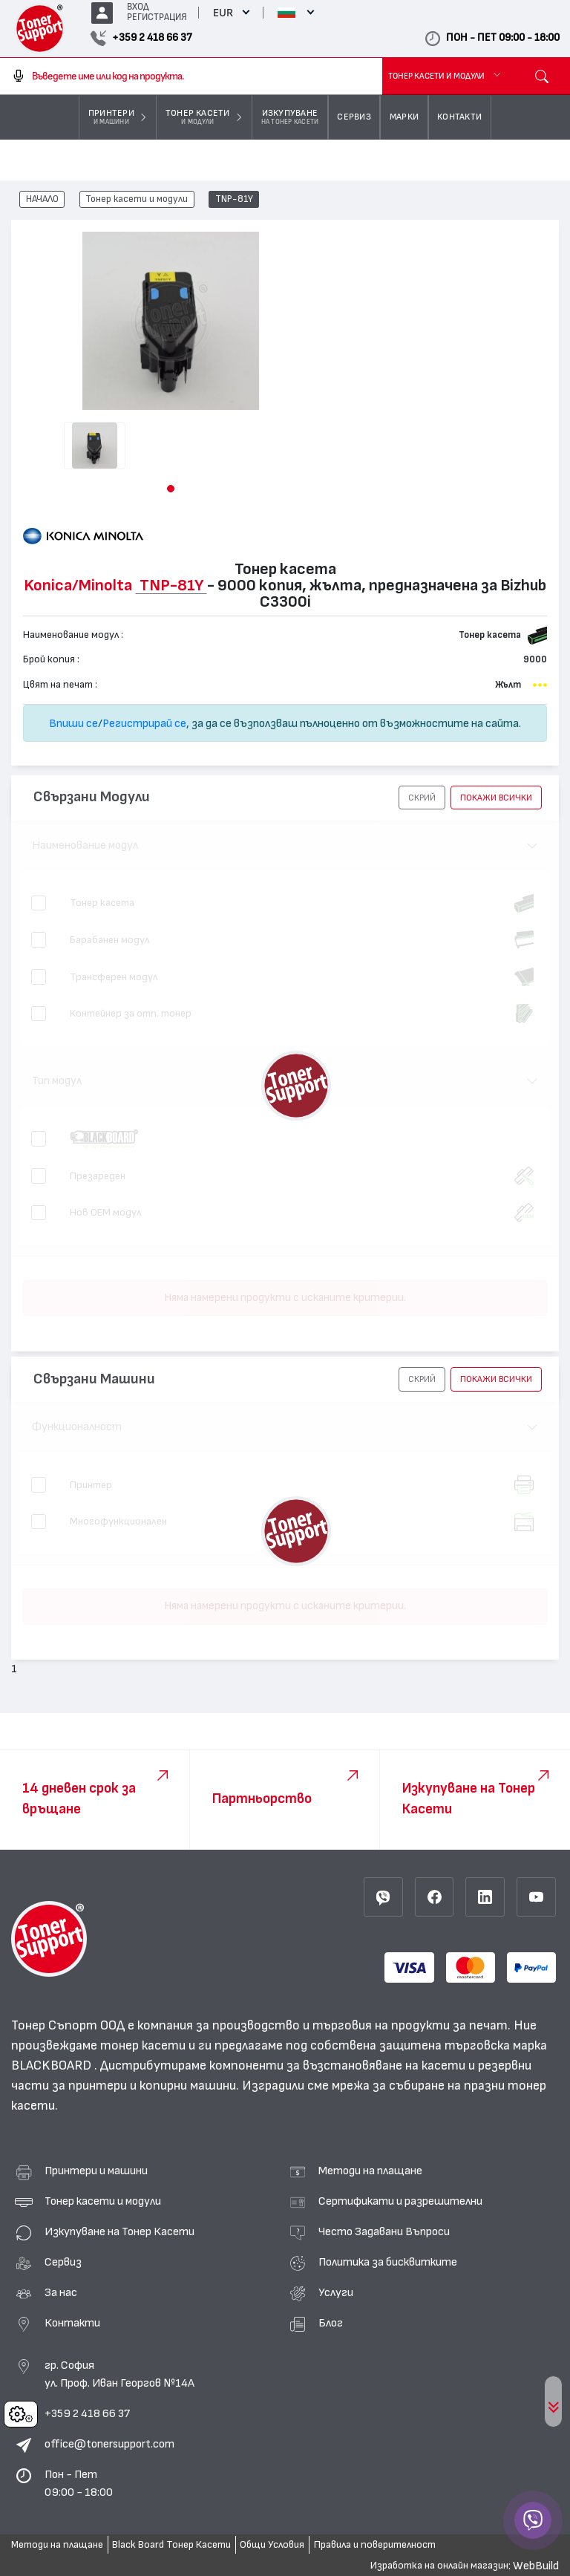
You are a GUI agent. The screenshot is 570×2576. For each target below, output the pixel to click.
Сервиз (63, 2262)
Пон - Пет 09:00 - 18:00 (79, 2483)
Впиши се (73, 723)
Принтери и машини (96, 2170)
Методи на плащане (370, 2170)
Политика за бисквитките (387, 2262)
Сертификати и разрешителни (400, 2201)
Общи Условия (272, 2545)
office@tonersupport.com (109, 2444)
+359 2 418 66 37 (87, 2413)
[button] (170, 488)
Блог (330, 2323)
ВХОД (138, 7)
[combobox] (191, 76)
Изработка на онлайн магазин (439, 2565)
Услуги (335, 2292)
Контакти (72, 2323)
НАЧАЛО (42, 200)
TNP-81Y (234, 200)
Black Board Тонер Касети (171, 2545)
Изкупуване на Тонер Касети (119, 2231)
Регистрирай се (144, 723)
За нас (61, 2292)
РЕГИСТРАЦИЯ (157, 17)
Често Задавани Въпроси (384, 2231)
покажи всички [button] (496, 797)
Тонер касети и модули (136, 200)
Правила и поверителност (375, 2545)
